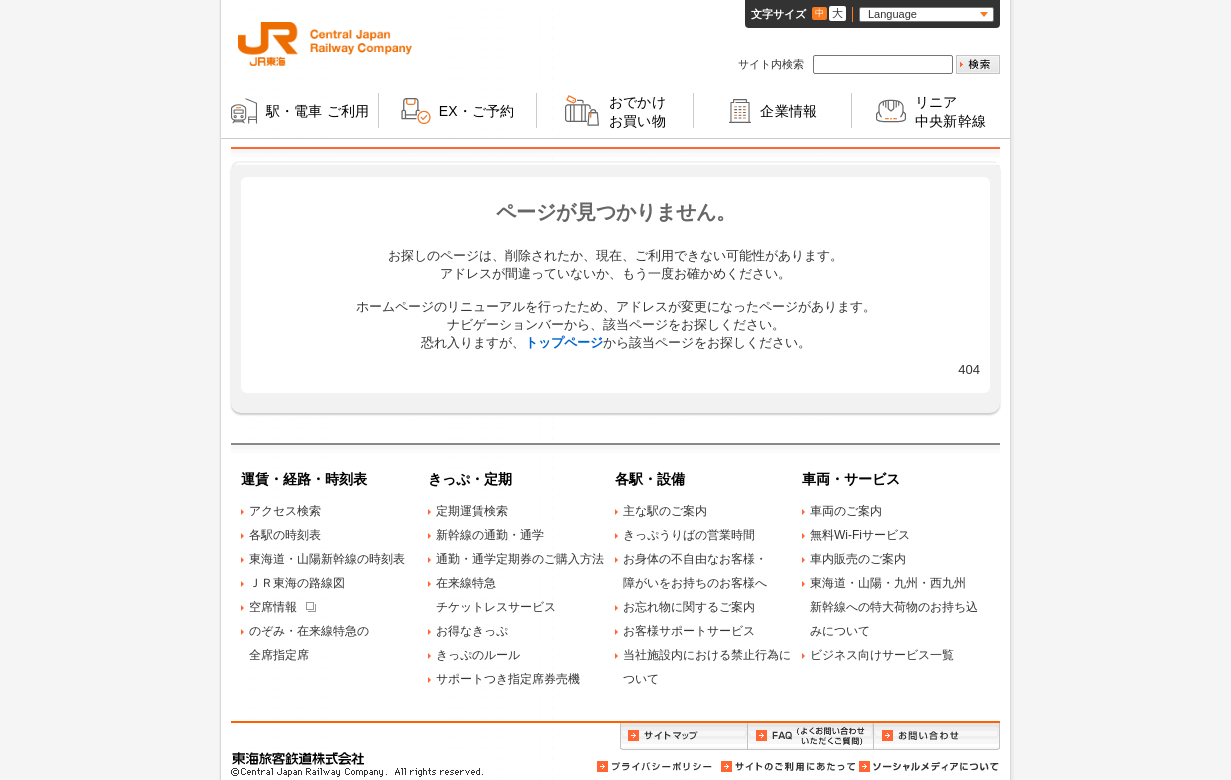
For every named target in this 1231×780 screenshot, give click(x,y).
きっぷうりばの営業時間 (689, 535)
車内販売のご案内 (858, 559)
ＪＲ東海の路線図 (297, 583)
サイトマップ (683, 736)
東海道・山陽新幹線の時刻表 (327, 559)
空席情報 (273, 607)
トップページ (564, 342)
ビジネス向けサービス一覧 (882, 655)
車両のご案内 (846, 511)
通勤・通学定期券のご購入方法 (520, 559)
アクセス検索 (285, 511)
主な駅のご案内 (665, 511)
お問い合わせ (937, 736)
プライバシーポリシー (656, 766)
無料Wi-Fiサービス (860, 535)
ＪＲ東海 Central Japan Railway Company (325, 44)
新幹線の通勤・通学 (490, 535)
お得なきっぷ (472, 631)
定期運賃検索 (472, 511)
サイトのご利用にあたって (787, 766)
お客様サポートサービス (689, 631)
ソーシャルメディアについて (928, 766)
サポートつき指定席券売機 (508, 679)
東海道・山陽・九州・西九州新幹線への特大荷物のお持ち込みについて (894, 607)
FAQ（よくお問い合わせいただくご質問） (810, 736)
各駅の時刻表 (285, 535)
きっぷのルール (478, 655)
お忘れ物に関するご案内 (689, 607)
